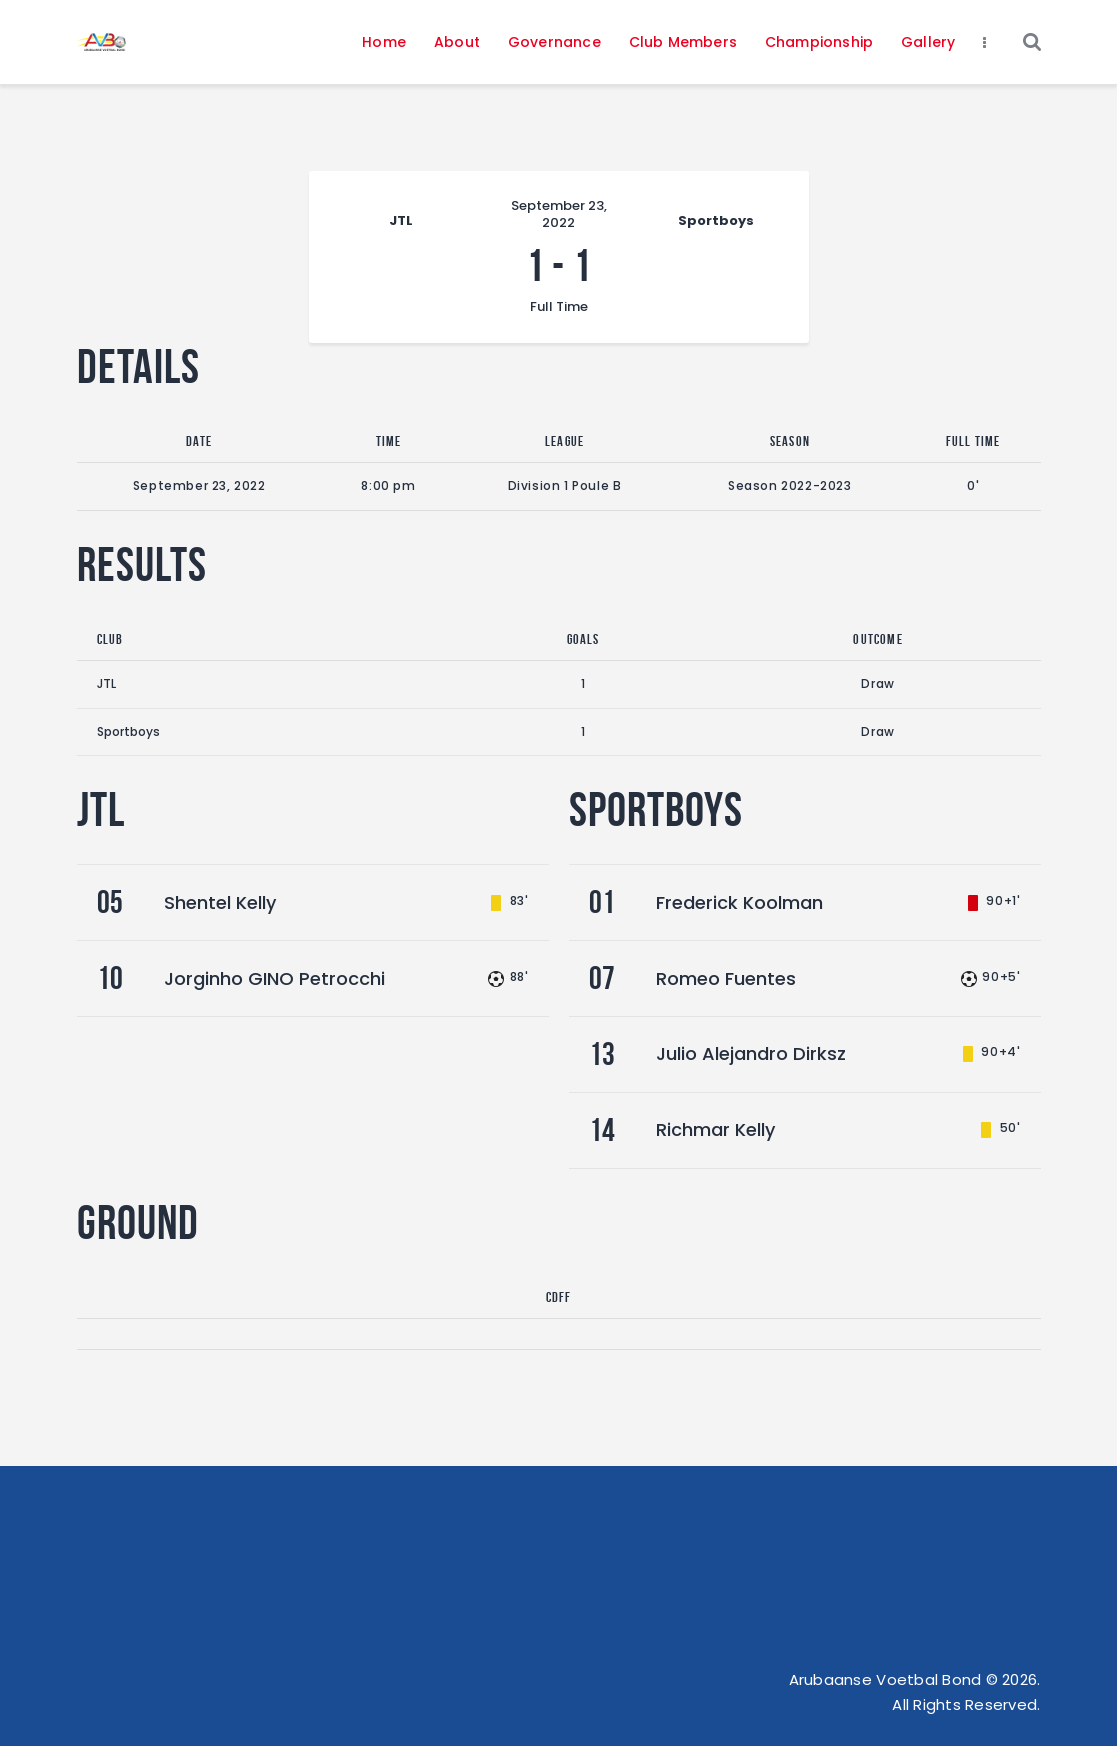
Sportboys (128, 731)
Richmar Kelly (715, 1129)
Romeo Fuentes (726, 978)
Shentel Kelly (220, 902)
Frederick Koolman (739, 902)
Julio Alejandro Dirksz (751, 1053)
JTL (106, 683)
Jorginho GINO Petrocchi (274, 978)
